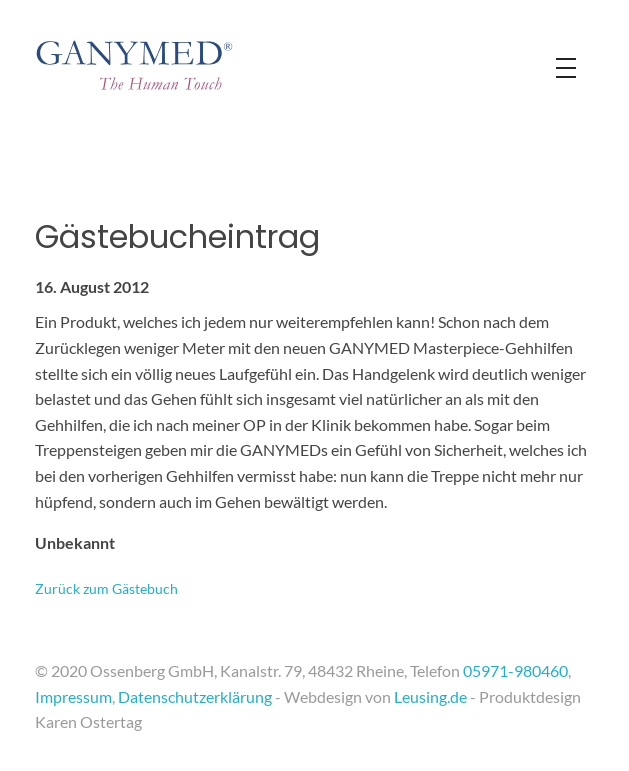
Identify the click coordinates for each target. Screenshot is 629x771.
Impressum (73, 696)
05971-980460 (515, 670)
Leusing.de (430, 696)
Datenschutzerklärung (195, 696)
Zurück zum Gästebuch (106, 588)
